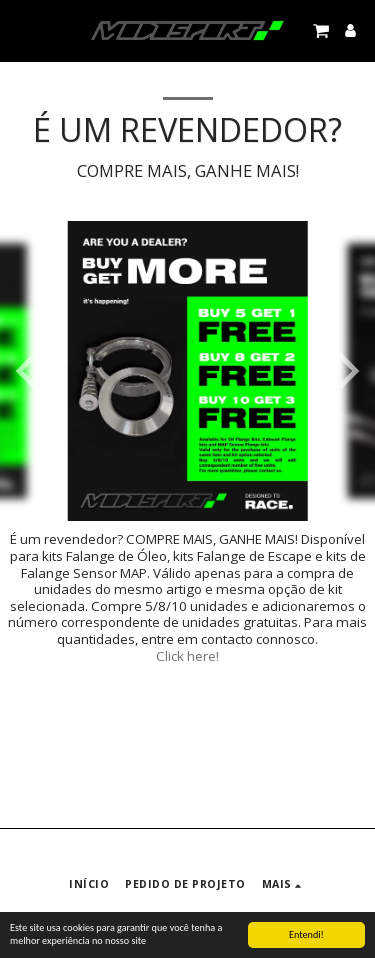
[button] (22, 29)
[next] (345, 371)
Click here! (187, 656)
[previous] (30, 371)
